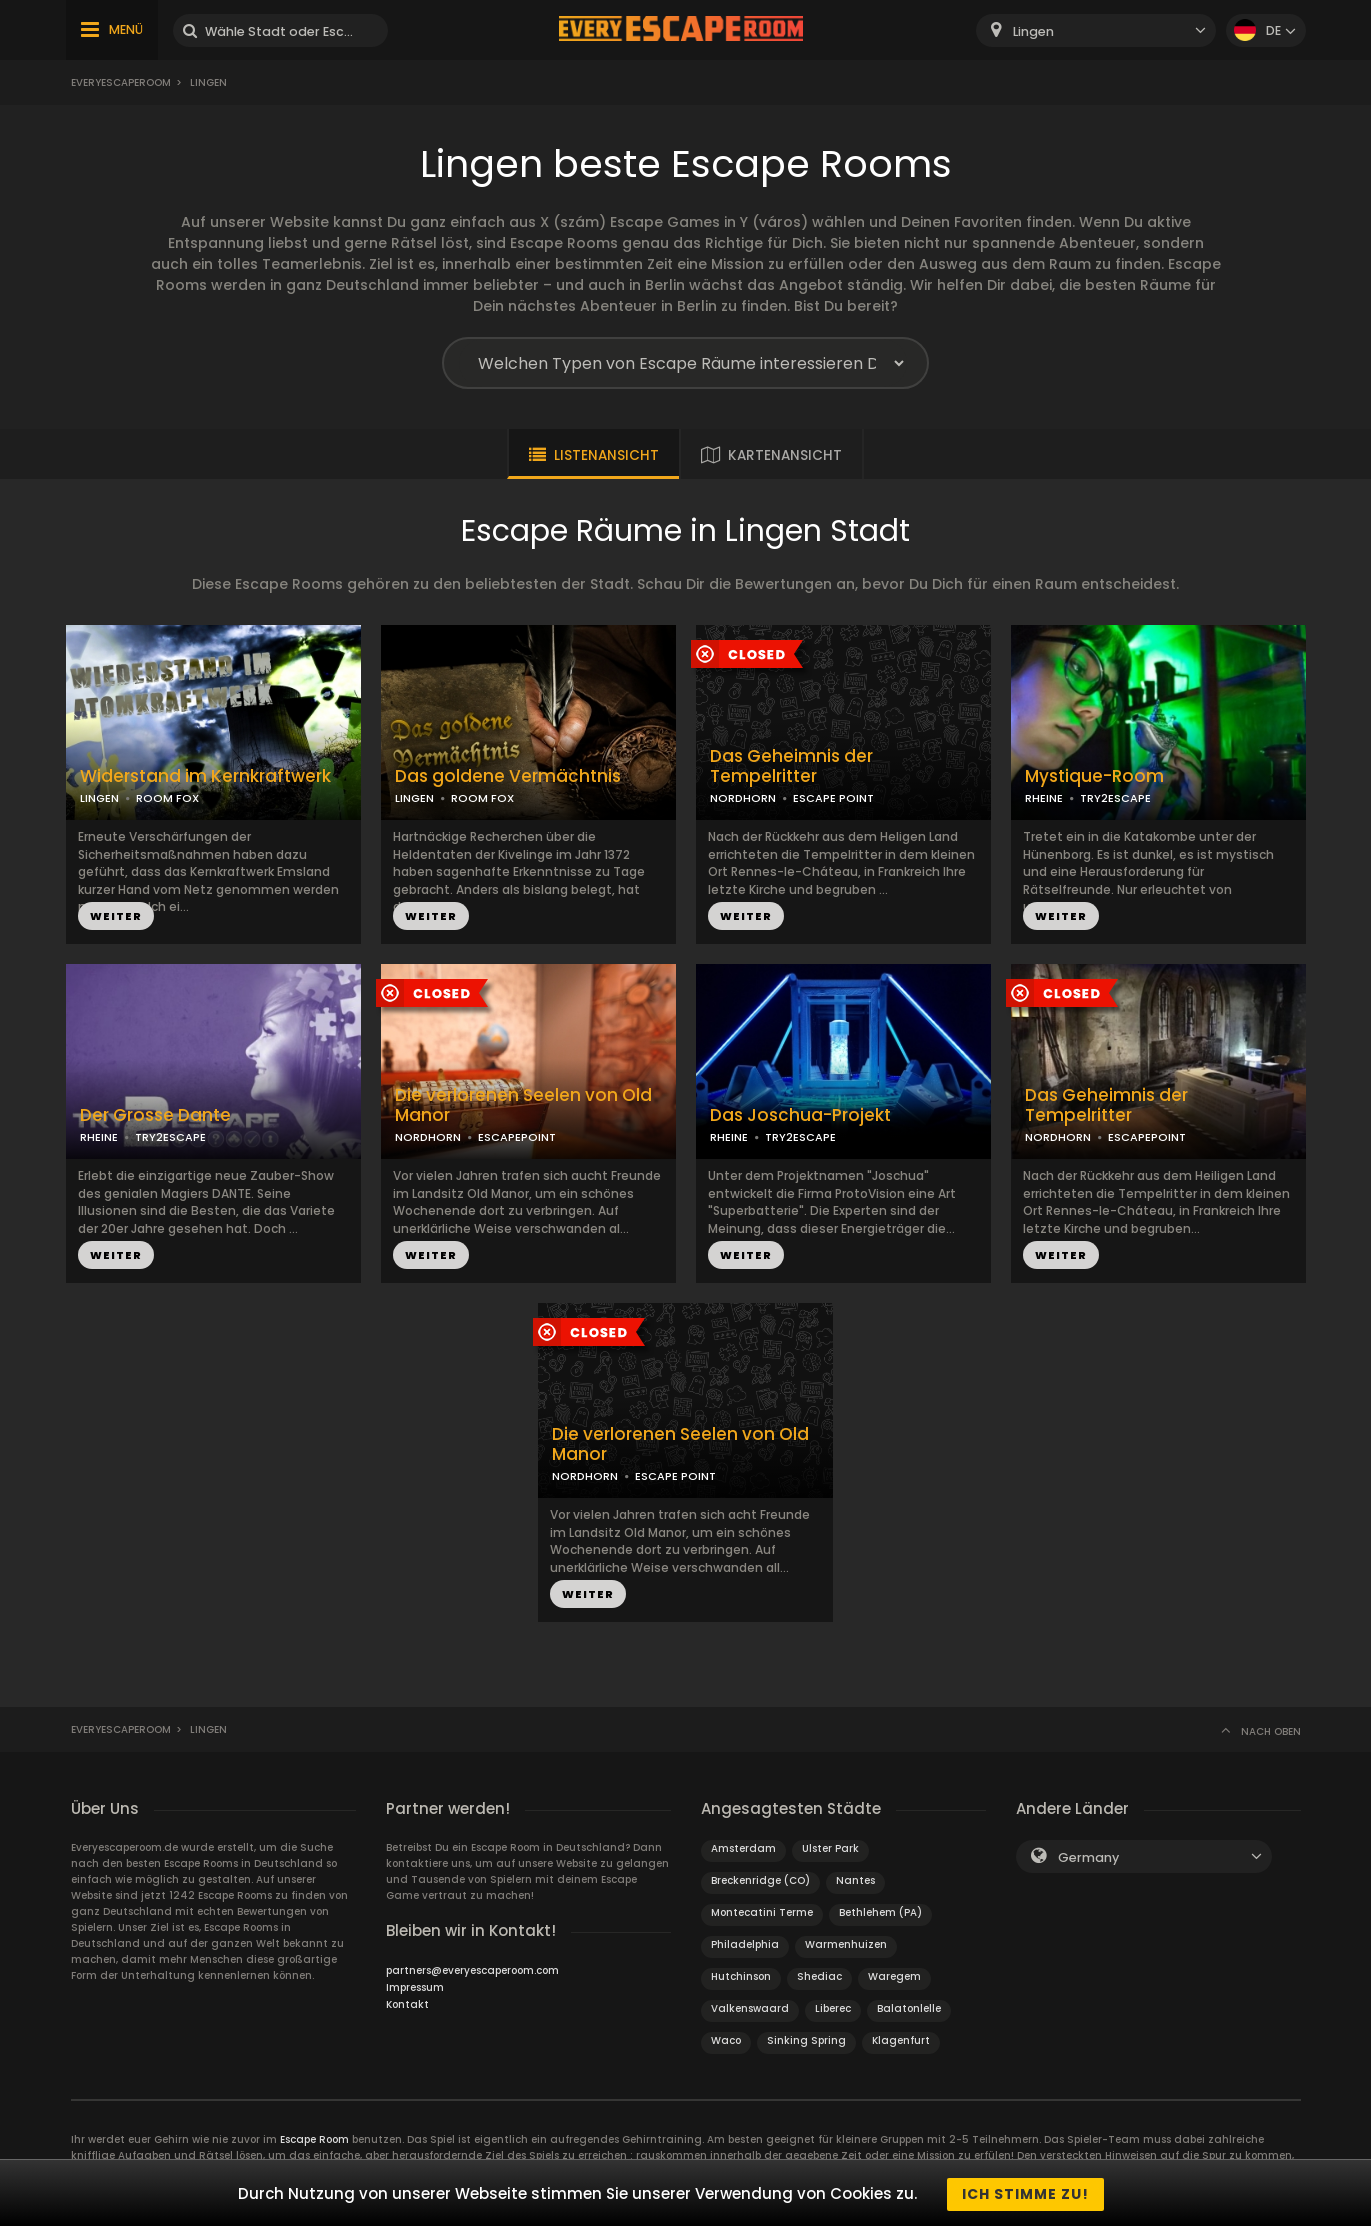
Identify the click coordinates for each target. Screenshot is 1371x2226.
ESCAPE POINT (833, 798)
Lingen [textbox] (1033, 31)
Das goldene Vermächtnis (508, 776)
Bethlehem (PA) (880, 1912)
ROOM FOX (167, 798)
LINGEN (99, 798)
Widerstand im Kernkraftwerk (205, 776)
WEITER (116, 916)
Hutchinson (741, 1976)
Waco (726, 2040)
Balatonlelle (909, 2008)
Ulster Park (830, 1848)
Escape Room (314, 2139)
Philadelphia (745, 1944)
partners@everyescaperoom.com (472, 1970)
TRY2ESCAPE (1115, 798)
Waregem (894, 1976)
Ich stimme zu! (1025, 2194)
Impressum (415, 1987)
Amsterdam (743, 1848)
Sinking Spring (806, 2040)
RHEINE (1044, 798)
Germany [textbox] (1088, 1857)
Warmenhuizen (846, 1944)
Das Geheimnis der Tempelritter (791, 767)
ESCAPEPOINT (517, 1137)
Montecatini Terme (762, 1912)
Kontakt (407, 2004)
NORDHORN (743, 798)
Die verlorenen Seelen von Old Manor (523, 1106)
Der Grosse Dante (155, 1115)
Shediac (819, 1976)
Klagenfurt (901, 2040)
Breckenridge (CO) (760, 1880)
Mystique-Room (1094, 776)
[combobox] (1096, 30)
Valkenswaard (750, 2008)
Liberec (833, 2008)
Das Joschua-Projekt (800, 1115)
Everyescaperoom (121, 82)
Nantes (855, 1880)
